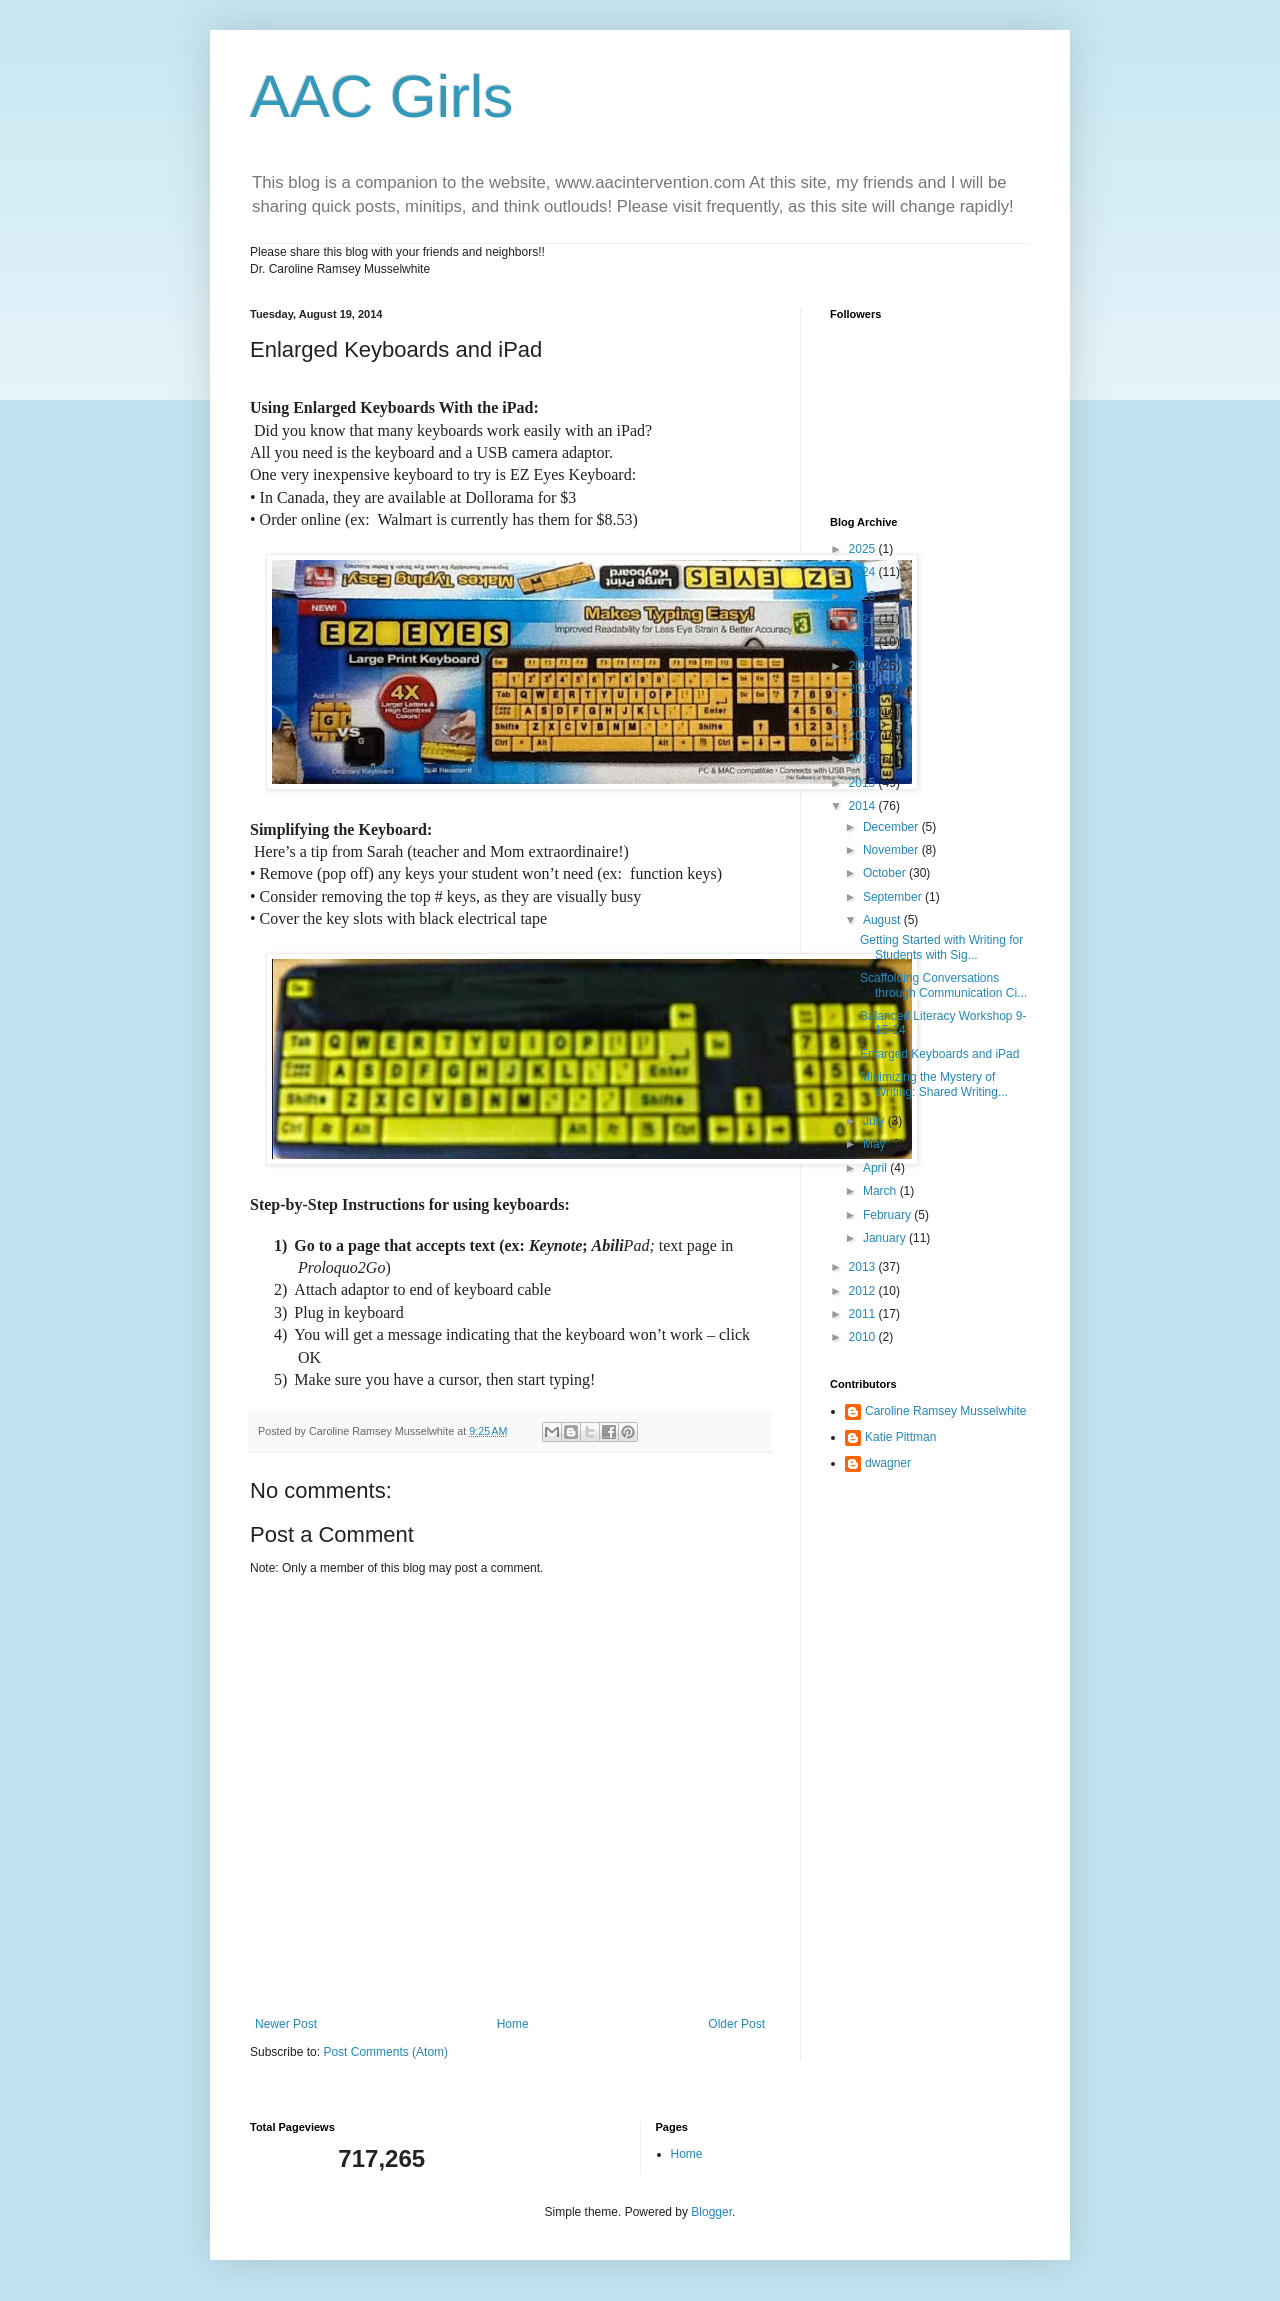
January (886, 1238)
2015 (864, 783)
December (892, 827)
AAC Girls (381, 96)
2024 (864, 572)
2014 (864, 806)
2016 (864, 759)
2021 (864, 642)
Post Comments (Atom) (385, 2052)
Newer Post (286, 2024)
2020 (864, 666)
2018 (864, 713)
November (892, 850)
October (886, 873)
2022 (864, 619)
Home (513, 2024)
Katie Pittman (900, 1437)
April (876, 1168)
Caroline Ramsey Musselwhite (945, 1411)
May (876, 1144)
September (894, 897)
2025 (864, 549)
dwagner (888, 1463)
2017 (864, 736)
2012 (864, 1291)
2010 (864, 1337)
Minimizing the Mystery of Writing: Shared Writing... (934, 1084)
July (875, 1121)
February (888, 1215)
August (883, 920)
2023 (864, 596)
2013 (864, 1267)
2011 (864, 1314)
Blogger (711, 2212)
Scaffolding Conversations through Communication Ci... (943, 985)
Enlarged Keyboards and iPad (939, 1054)
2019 (864, 689)
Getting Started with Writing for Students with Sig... (941, 947)
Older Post (736, 2024)
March (881, 1191)
